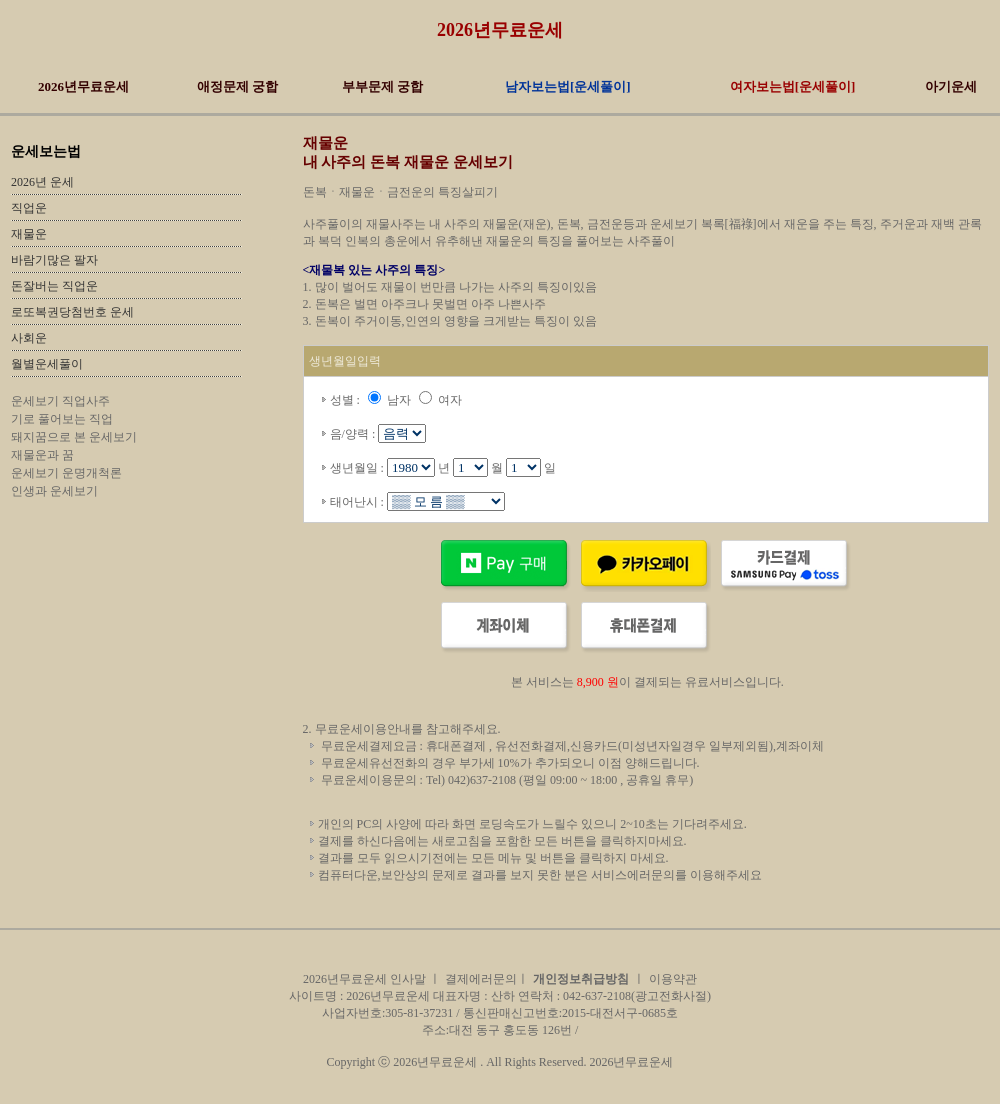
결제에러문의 (481, 979)
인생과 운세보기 (54, 491)
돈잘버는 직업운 (54, 286)
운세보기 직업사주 (60, 401)
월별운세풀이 (47, 364)
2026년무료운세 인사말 (366, 979)
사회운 (29, 338)
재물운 (29, 234)
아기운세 (951, 86)
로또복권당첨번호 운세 (72, 312)
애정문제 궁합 (237, 86)
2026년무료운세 (500, 30)
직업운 (29, 208)
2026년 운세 (42, 182)
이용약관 (673, 979)
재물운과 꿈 (42, 455)
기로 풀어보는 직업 (62, 419)
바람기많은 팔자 (54, 260)
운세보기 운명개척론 (66, 473)
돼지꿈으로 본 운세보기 (74, 437)
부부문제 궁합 (382, 86)
